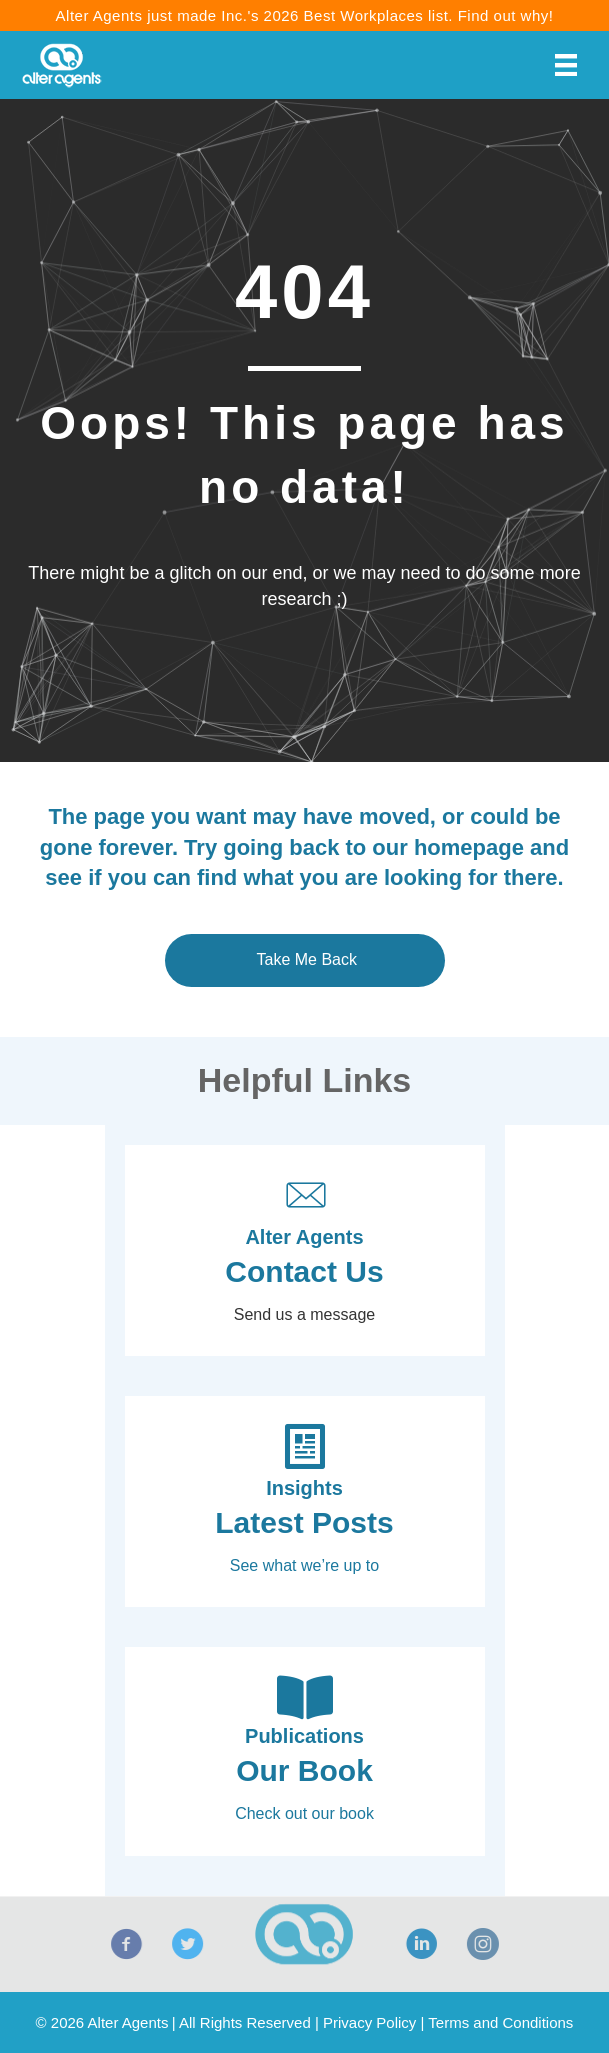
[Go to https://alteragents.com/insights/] (305, 1501)
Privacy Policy (369, 2022)
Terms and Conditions (500, 2022)
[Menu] (566, 65)
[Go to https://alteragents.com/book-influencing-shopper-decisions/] (305, 1751)
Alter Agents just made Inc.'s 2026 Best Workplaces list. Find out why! (305, 15)
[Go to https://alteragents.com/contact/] (305, 1250)
